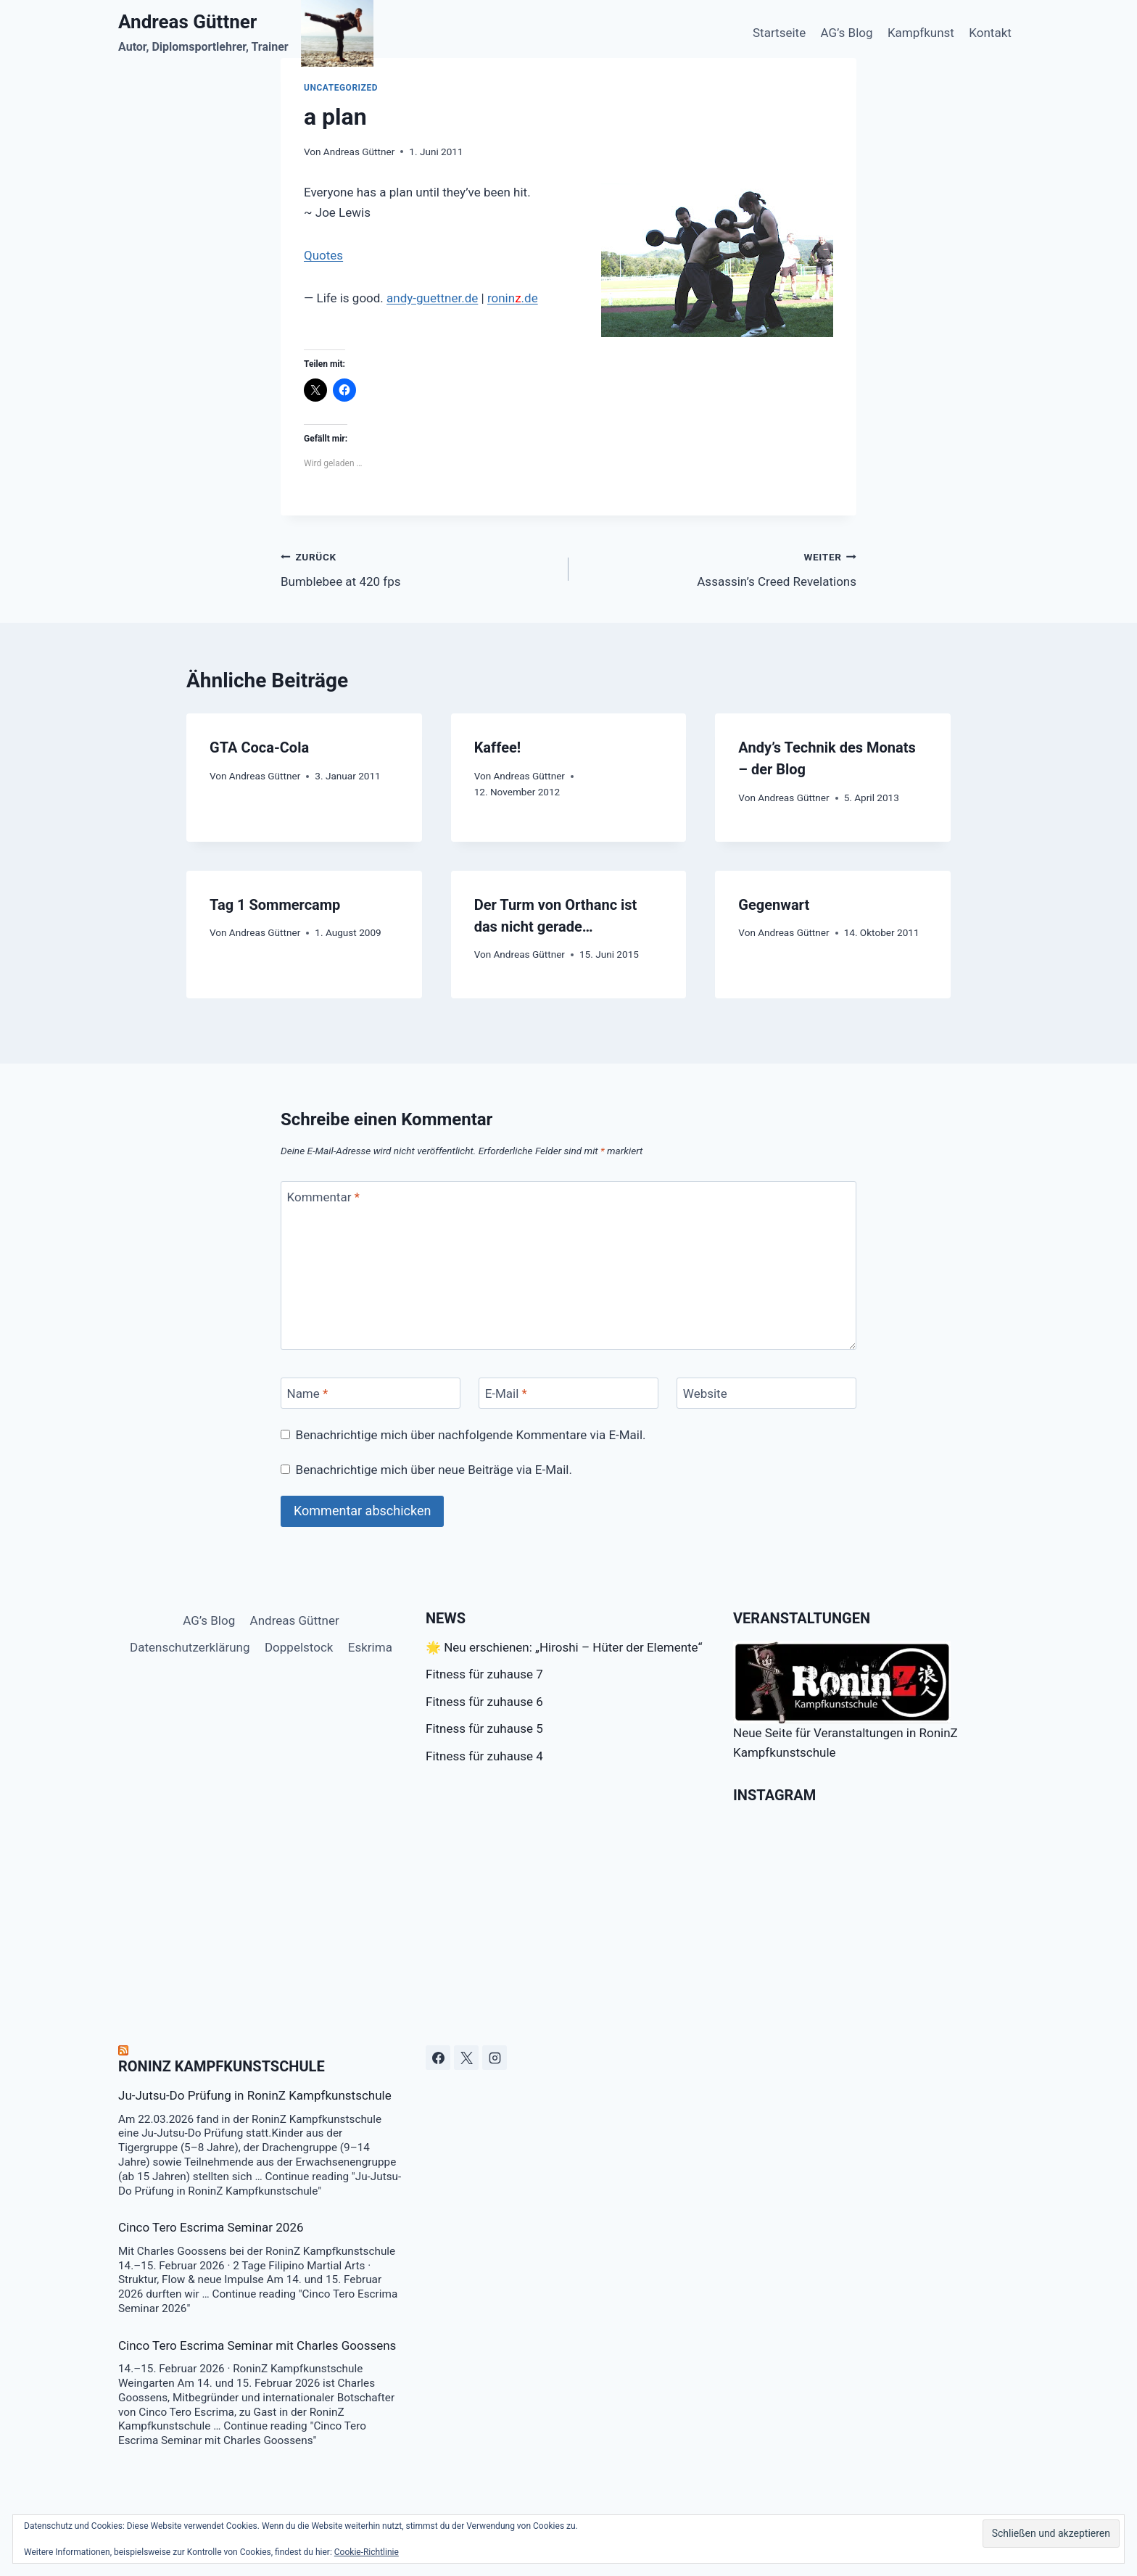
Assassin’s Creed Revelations (718, 568)
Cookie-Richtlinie (366, 2552)
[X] (466, 2057)
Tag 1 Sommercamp (275, 905)
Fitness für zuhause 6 (484, 1701)
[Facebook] (438, 2057)
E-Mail (506, 1393)
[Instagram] (494, 2057)
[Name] (370, 1393)
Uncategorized (341, 88)
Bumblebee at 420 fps (418, 568)
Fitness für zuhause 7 (484, 1674)
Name (307, 1393)
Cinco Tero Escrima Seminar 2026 (211, 2227)
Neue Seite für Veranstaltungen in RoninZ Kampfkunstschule (845, 1700)
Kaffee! (497, 747)
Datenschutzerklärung (189, 1647)
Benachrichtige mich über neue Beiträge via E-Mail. (434, 1469)
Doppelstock (299, 1647)
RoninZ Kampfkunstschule (221, 2066)
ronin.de (512, 298)
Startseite (779, 32)
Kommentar (323, 1197)
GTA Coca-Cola (259, 747)
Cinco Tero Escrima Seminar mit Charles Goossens (257, 2345)
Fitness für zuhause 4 (484, 1756)
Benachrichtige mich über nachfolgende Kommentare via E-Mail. (471, 1435)
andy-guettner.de (432, 298)
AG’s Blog (847, 32)
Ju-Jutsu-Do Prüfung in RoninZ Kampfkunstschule (255, 2095)
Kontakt (990, 32)
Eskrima (370, 1647)
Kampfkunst (921, 32)
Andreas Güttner (358, 151)
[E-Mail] (568, 1393)
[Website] (766, 1393)
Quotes (323, 255)
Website (705, 1393)
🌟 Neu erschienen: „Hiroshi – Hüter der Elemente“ (564, 1647)
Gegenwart (773, 905)
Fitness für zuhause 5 (484, 1728)
